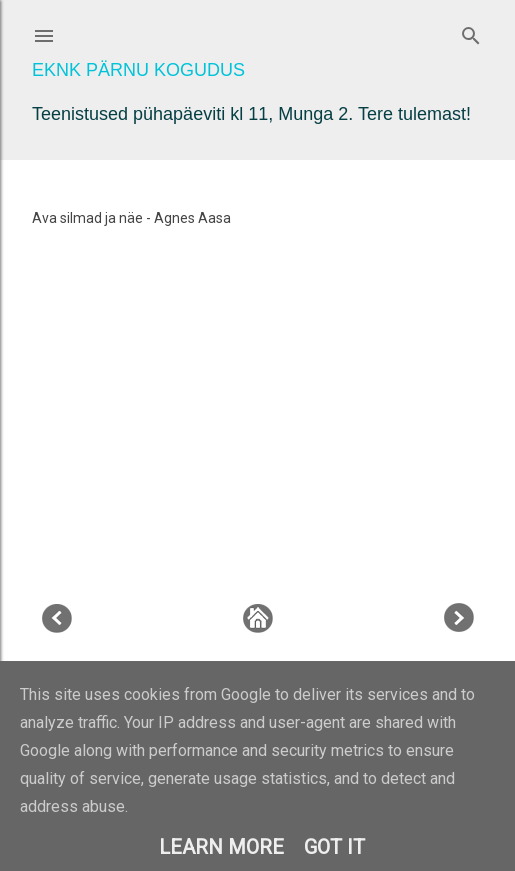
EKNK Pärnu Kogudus (138, 70)
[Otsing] (471, 31)
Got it (334, 847)
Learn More (221, 847)
